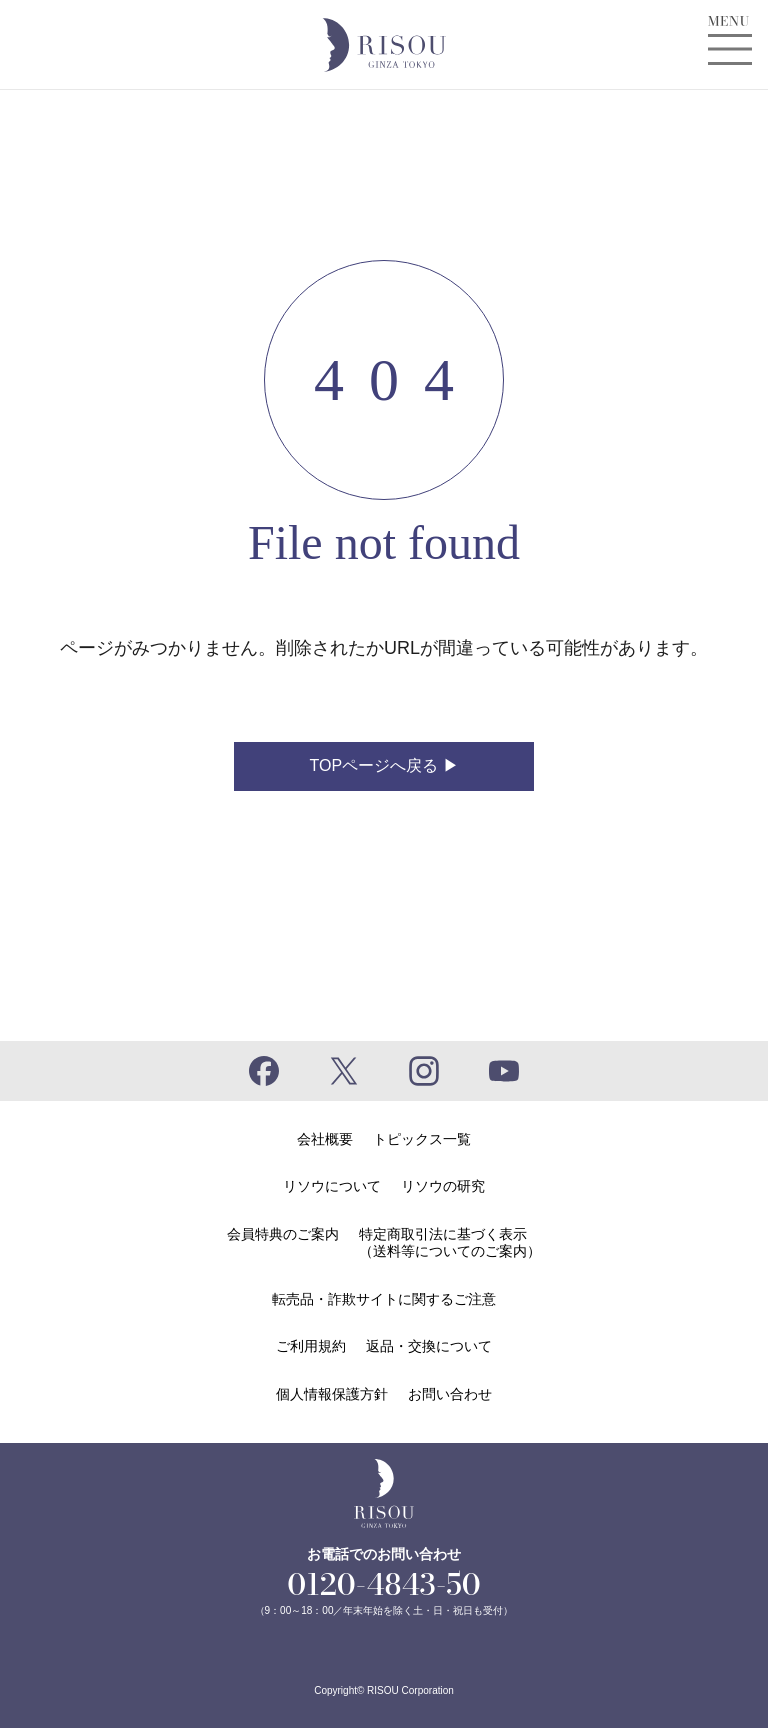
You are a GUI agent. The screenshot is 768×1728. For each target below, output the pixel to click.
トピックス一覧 (422, 1139)
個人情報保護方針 (332, 1394)
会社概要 (325, 1139)
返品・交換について (429, 1346)
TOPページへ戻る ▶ (383, 765)
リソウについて (332, 1186)
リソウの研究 (443, 1186)
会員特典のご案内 (283, 1234)
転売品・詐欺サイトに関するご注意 (384, 1299)
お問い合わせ (450, 1394)
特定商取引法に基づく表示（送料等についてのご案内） (450, 1243)
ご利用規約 (311, 1346)
